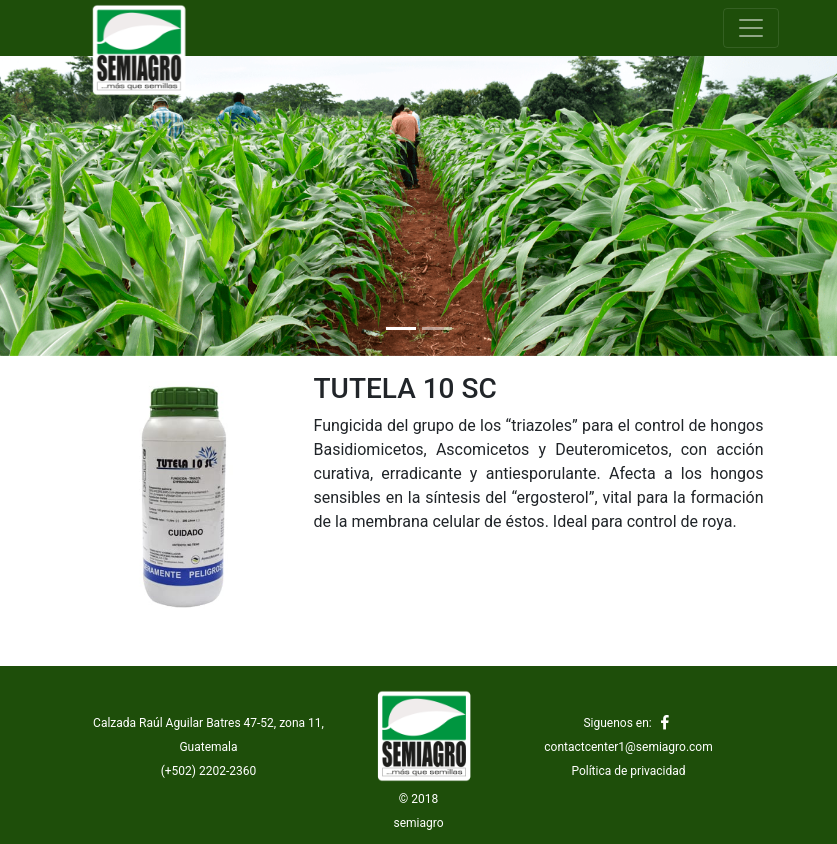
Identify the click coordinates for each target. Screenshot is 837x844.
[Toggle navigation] (751, 28)
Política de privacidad (628, 771)
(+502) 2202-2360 (209, 771)
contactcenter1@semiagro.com (628, 747)
